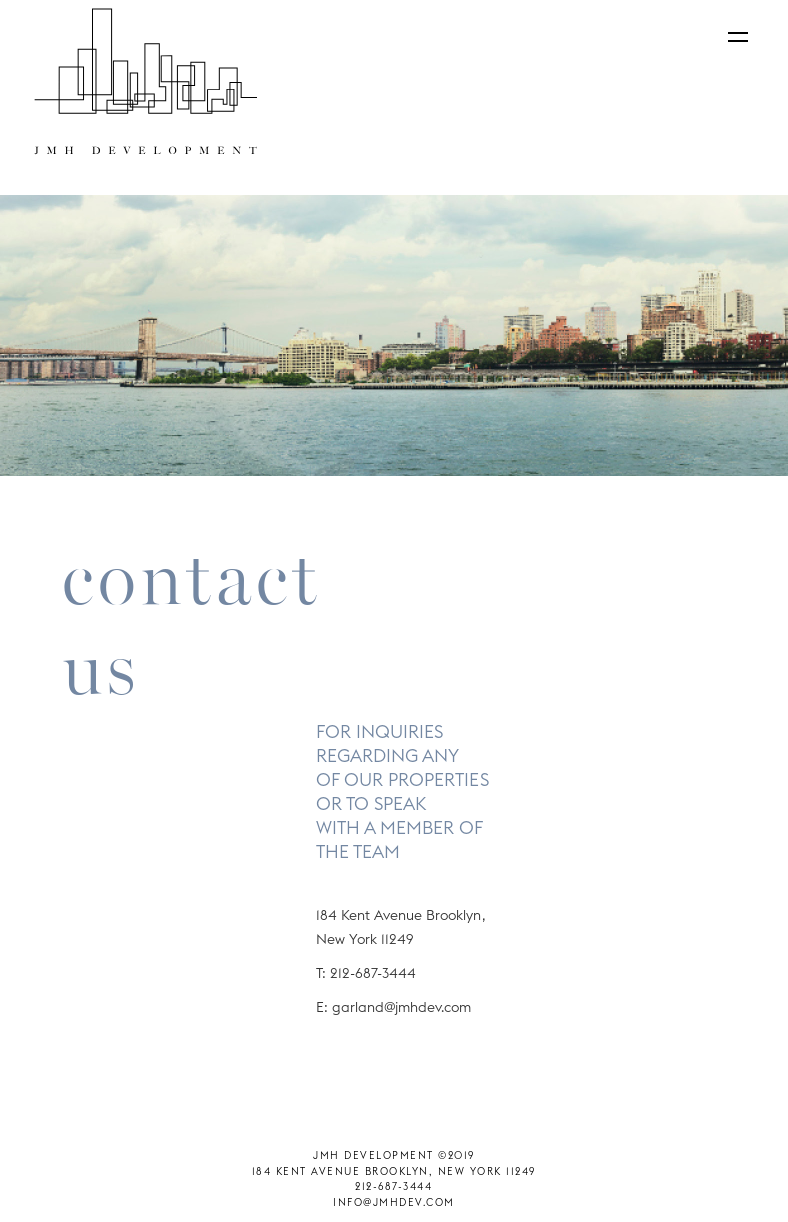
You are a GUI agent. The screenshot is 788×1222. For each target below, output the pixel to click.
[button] (733, 44)
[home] (145, 81)
